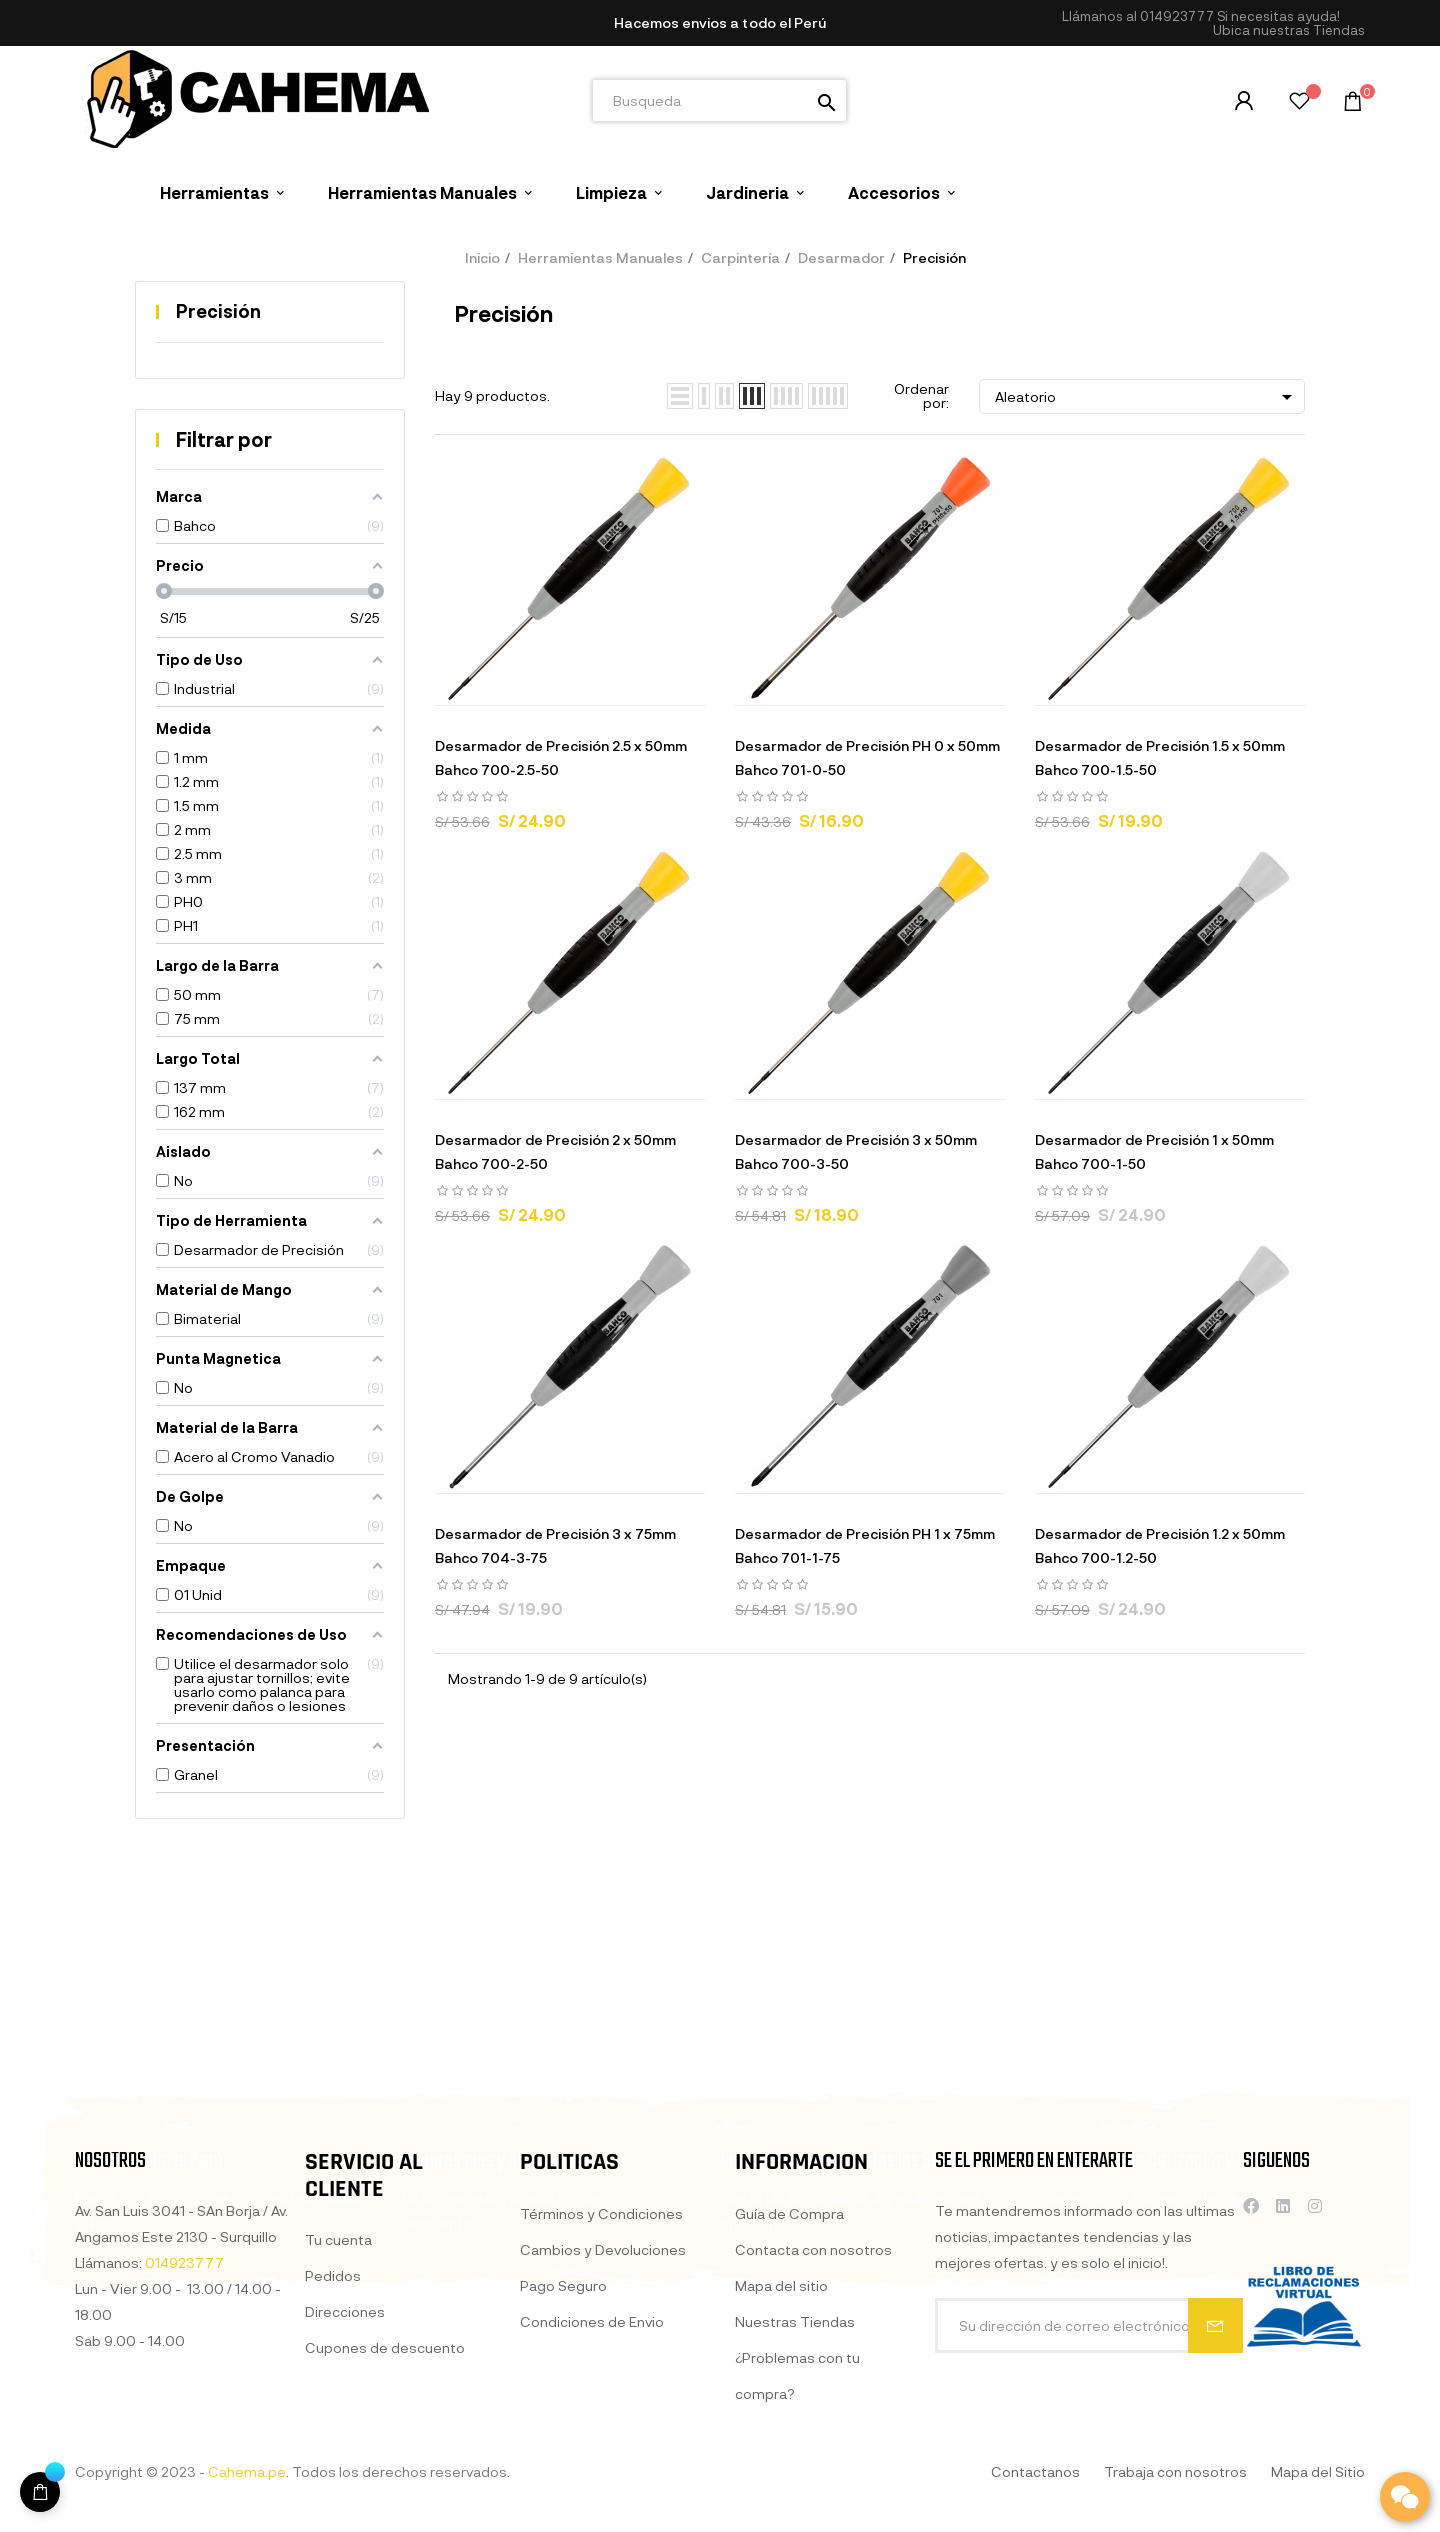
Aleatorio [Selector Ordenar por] (1147, 397)
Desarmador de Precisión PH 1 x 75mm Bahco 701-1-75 (865, 1545)
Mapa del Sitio (1318, 2471)
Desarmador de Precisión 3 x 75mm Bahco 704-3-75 (555, 1545)
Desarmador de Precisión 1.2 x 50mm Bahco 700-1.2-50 (1160, 1545)
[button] (1289, 30)
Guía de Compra (789, 2435)
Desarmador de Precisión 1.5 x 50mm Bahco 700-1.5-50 (1160, 757)
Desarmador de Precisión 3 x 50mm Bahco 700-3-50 (856, 1151)
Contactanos (1035, 2471)
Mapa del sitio (781, 2507)
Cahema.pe (247, 2471)
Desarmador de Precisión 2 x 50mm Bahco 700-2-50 (555, 1151)
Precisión (218, 311)
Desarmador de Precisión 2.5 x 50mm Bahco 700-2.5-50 (561, 757)
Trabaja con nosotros (1175, 2471)
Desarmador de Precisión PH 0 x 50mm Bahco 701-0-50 (867, 757)
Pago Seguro (563, 2485)
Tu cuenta (338, 2432)
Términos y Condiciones (601, 2413)
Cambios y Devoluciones (603, 2449)
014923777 (1177, 16)
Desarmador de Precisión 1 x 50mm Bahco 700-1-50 (1154, 1151)
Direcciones (345, 2504)
